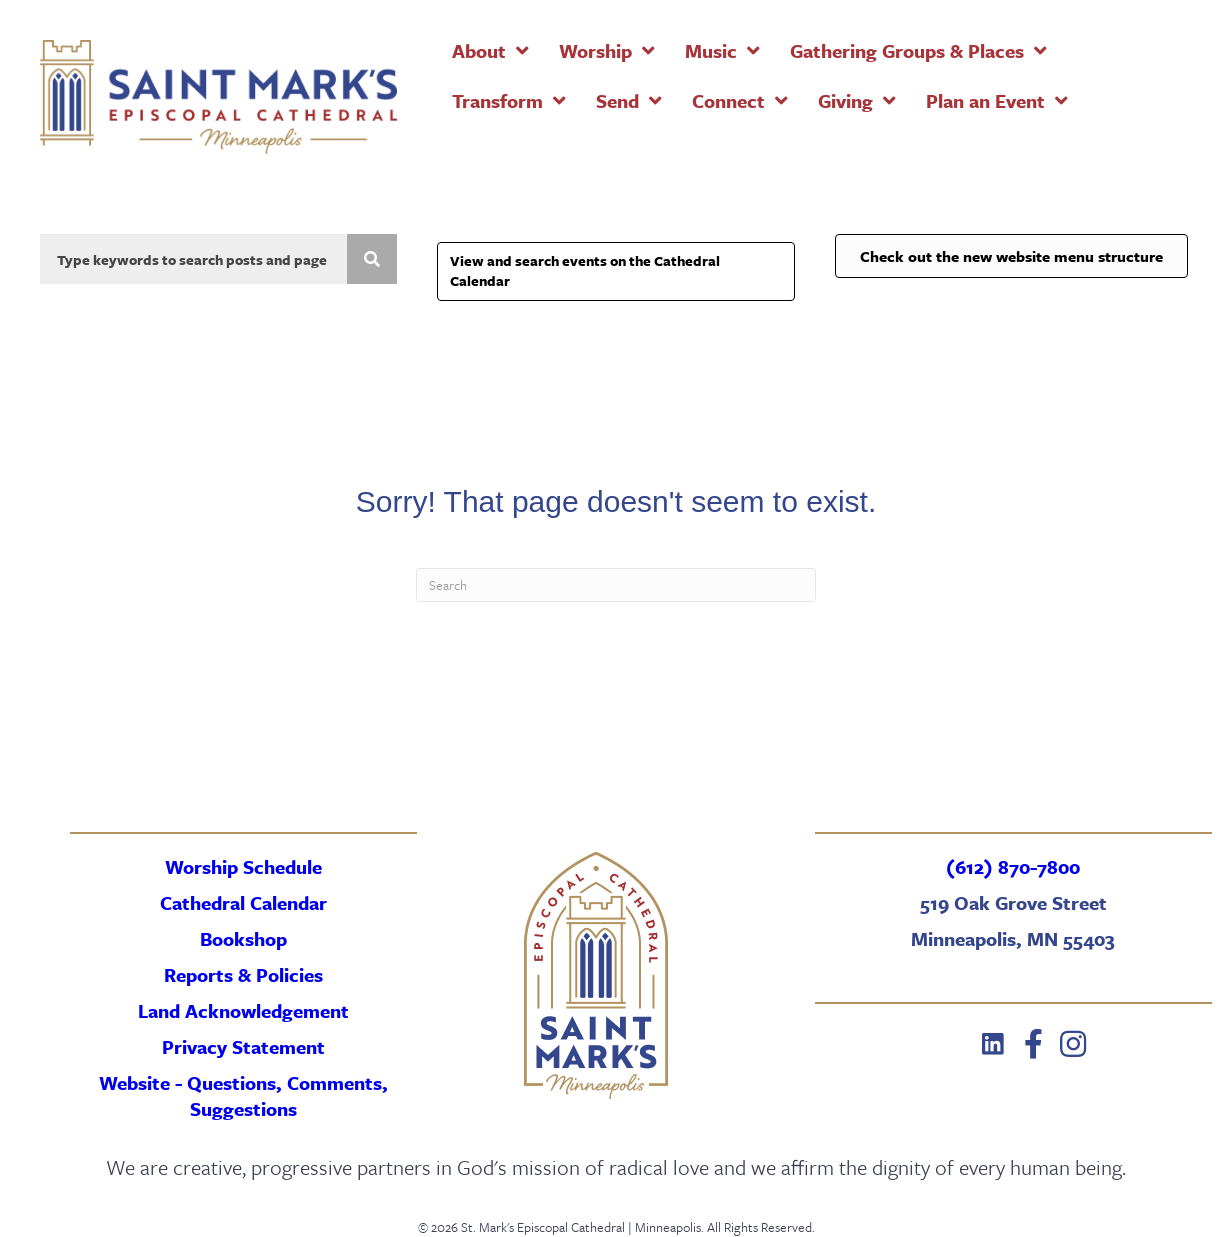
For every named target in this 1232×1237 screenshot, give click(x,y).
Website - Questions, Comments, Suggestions (243, 1095)
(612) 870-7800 (1013, 866)
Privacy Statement (243, 1046)
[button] (993, 1044)
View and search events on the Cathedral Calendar (585, 270)
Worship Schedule (243, 866)
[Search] (616, 585)
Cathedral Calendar (243, 902)
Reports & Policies (243, 974)
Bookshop (243, 938)
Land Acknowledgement (243, 1010)
